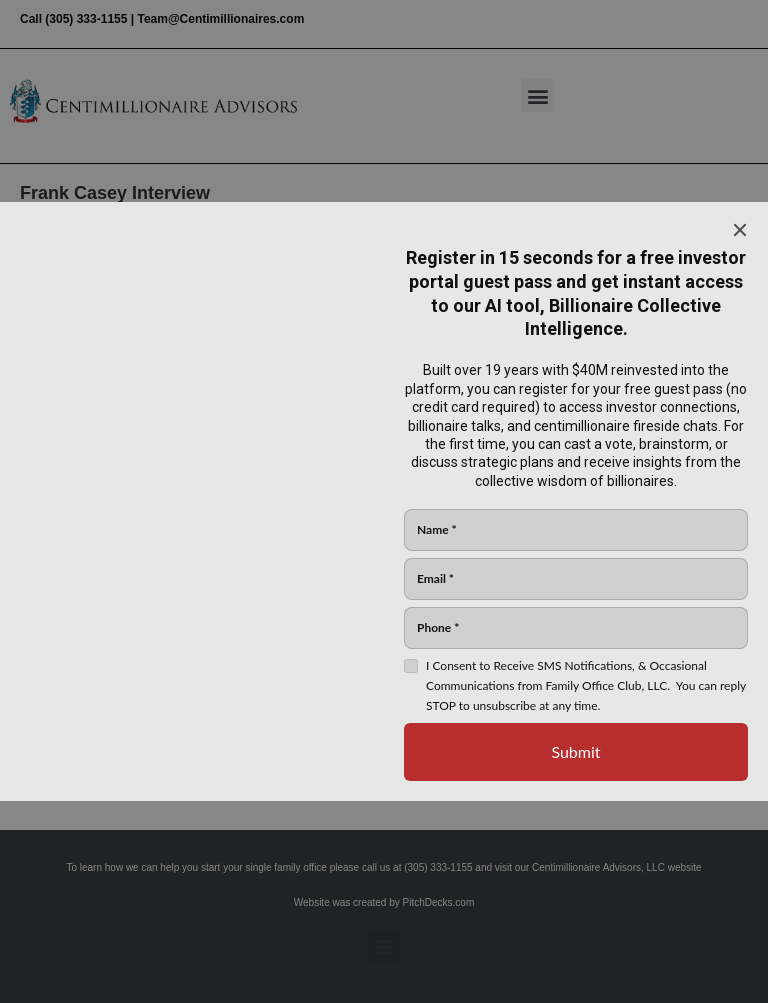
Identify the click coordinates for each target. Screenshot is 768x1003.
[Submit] (576, 752)
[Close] (740, 230)
